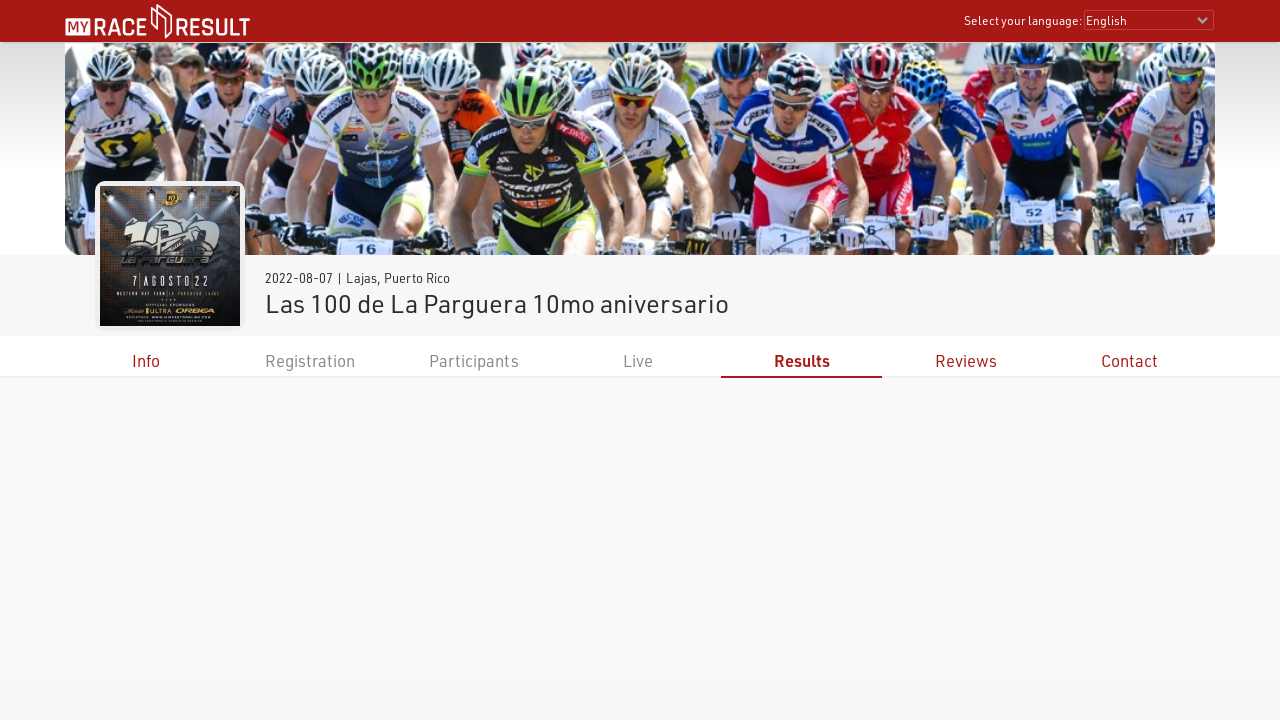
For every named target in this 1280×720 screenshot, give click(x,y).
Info (146, 360)
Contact (1129, 360)
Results (802, 360)
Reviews (966, 360)
